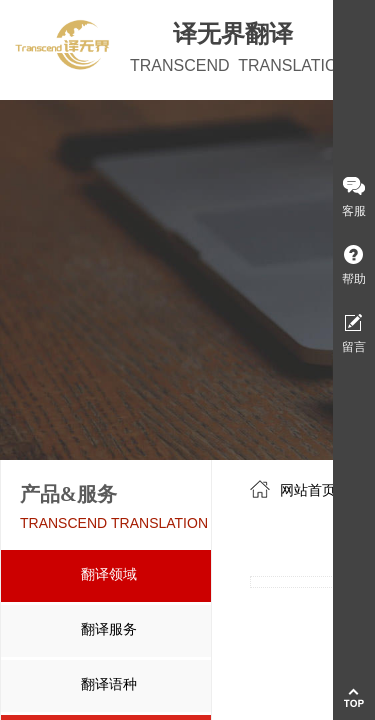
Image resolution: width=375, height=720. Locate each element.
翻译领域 (109, 574)
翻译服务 (109, 629)
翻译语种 (109, 684)
